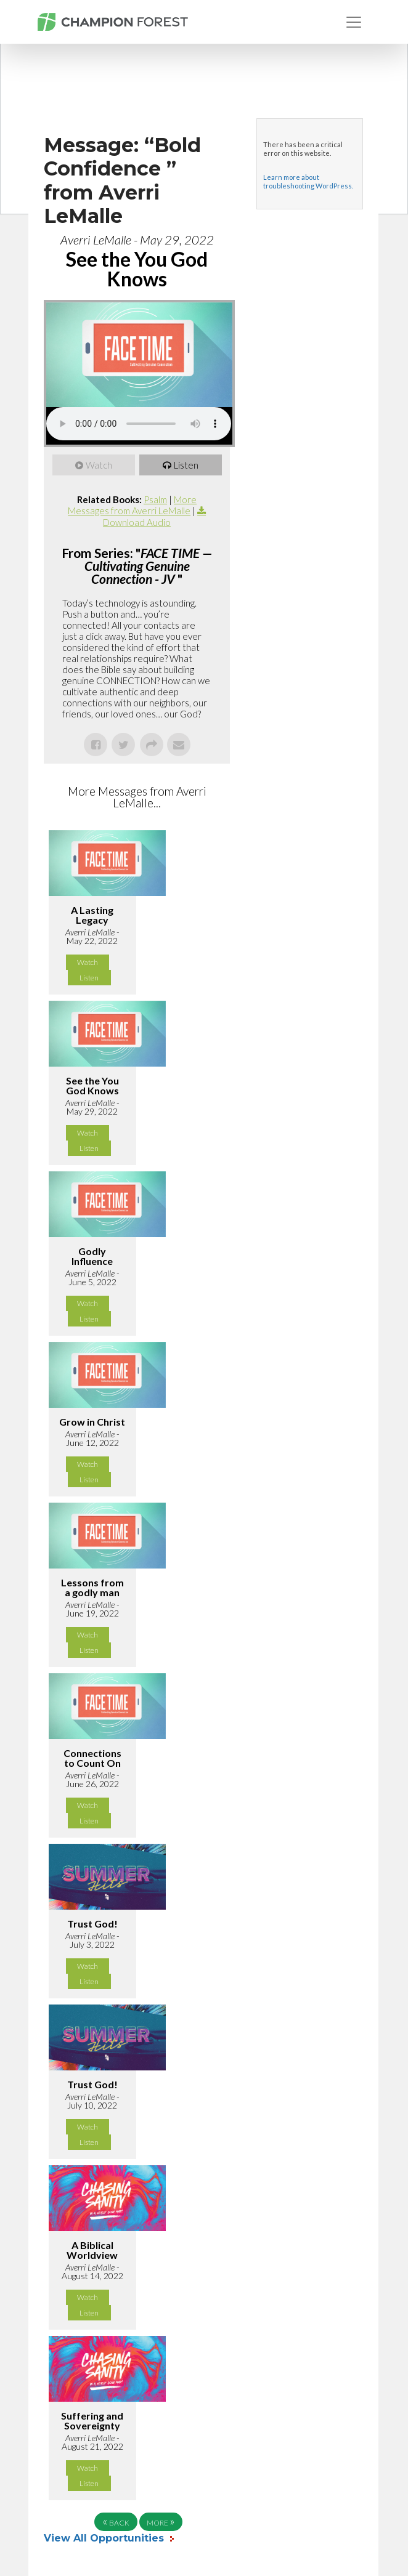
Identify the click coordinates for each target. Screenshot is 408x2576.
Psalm (155, 499)
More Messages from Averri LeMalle (132, 505)
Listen (186, 464)
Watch (99, 464)
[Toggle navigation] (353, 22)
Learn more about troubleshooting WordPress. (308, 181)
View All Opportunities (105, 2538)
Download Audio (137, 522)
